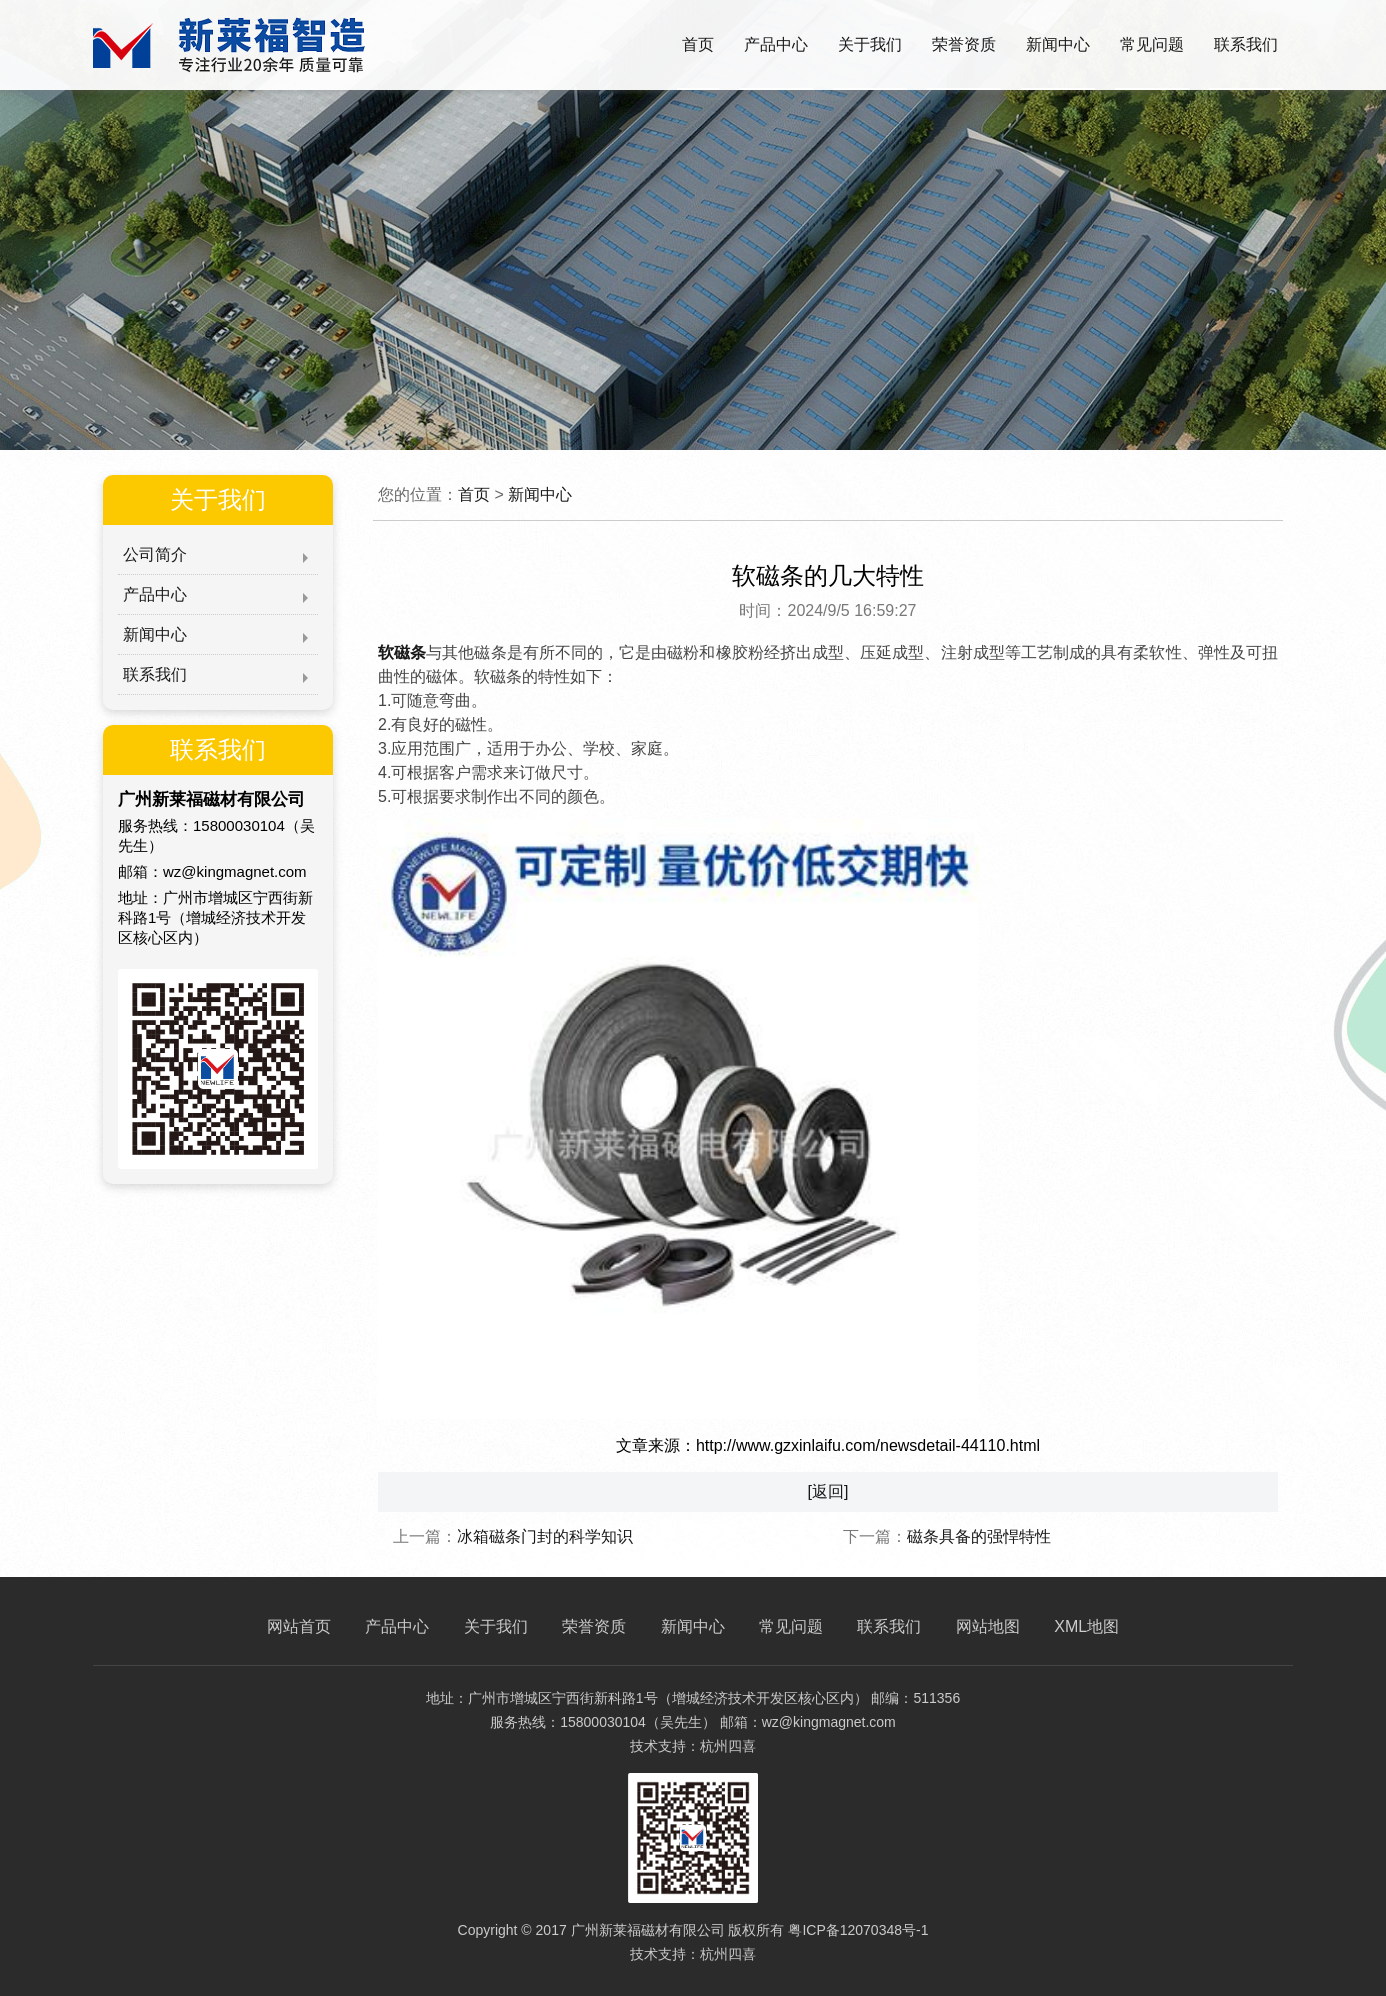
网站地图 (988, 1626)
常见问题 (1152, 44)
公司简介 (155, 554)
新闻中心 (1058, 44)
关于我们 (870, 44)
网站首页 (299, 1626)
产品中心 (776, 44)
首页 (698, 44)
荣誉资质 (964, 44)
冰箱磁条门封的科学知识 (545, 1536)
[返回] (828, 1491)
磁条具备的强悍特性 (979, 1536)
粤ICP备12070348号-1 (858, 1930)
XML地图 (1086, 1626)
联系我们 (1246, 44)
